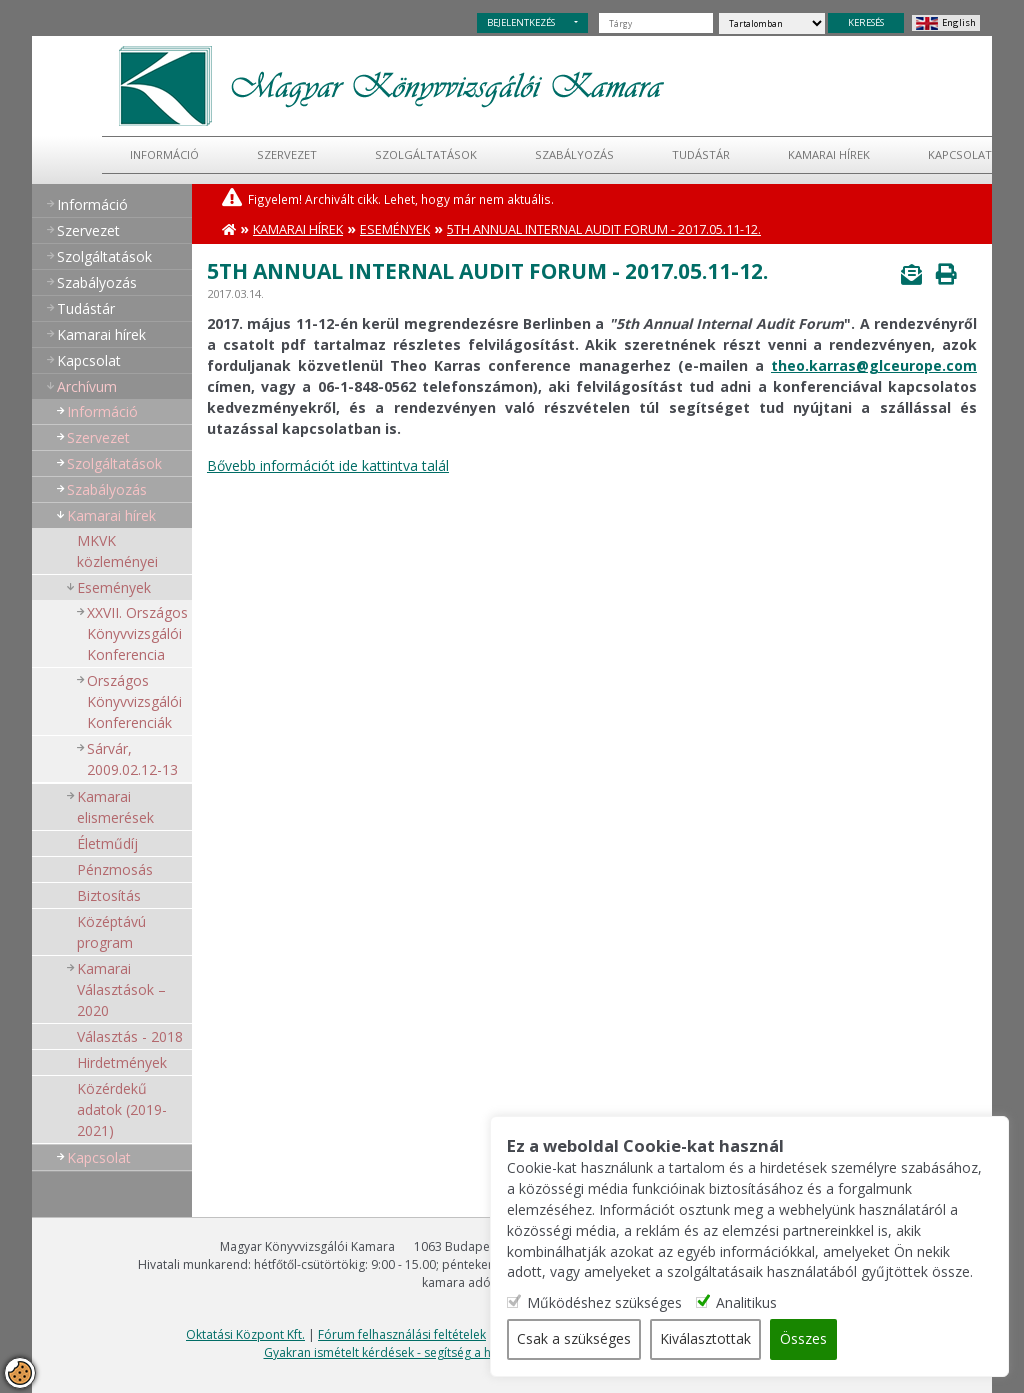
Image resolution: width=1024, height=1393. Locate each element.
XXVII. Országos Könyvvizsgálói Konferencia (137, 633)
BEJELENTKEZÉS (521, 22)
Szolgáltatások (426, 154)
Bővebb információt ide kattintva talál (328, 465)
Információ (164, 154)
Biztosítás (109, 895)
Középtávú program (111, 932)
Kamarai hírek (829, 154)
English (959, 22)
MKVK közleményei (117, 551)
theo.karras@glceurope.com (874, 365)
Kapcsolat (960, 154)
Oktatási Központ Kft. (245, 1334)
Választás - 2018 (130, 1036)
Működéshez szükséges (622, 1303)
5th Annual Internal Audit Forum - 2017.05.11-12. (604, 229)
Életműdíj (107, 843)
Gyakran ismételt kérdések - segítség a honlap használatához (436, 1352)
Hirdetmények (122, 1062)
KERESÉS (866, 22)
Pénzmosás (115, 869)
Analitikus (764, 1303)
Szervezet (287, 154)
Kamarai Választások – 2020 (121, 989)
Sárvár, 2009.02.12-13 (132, 759)
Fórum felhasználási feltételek (402, 1334)
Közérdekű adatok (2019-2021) (122, 1109)
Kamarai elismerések (115, 807)
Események (114, 587)
